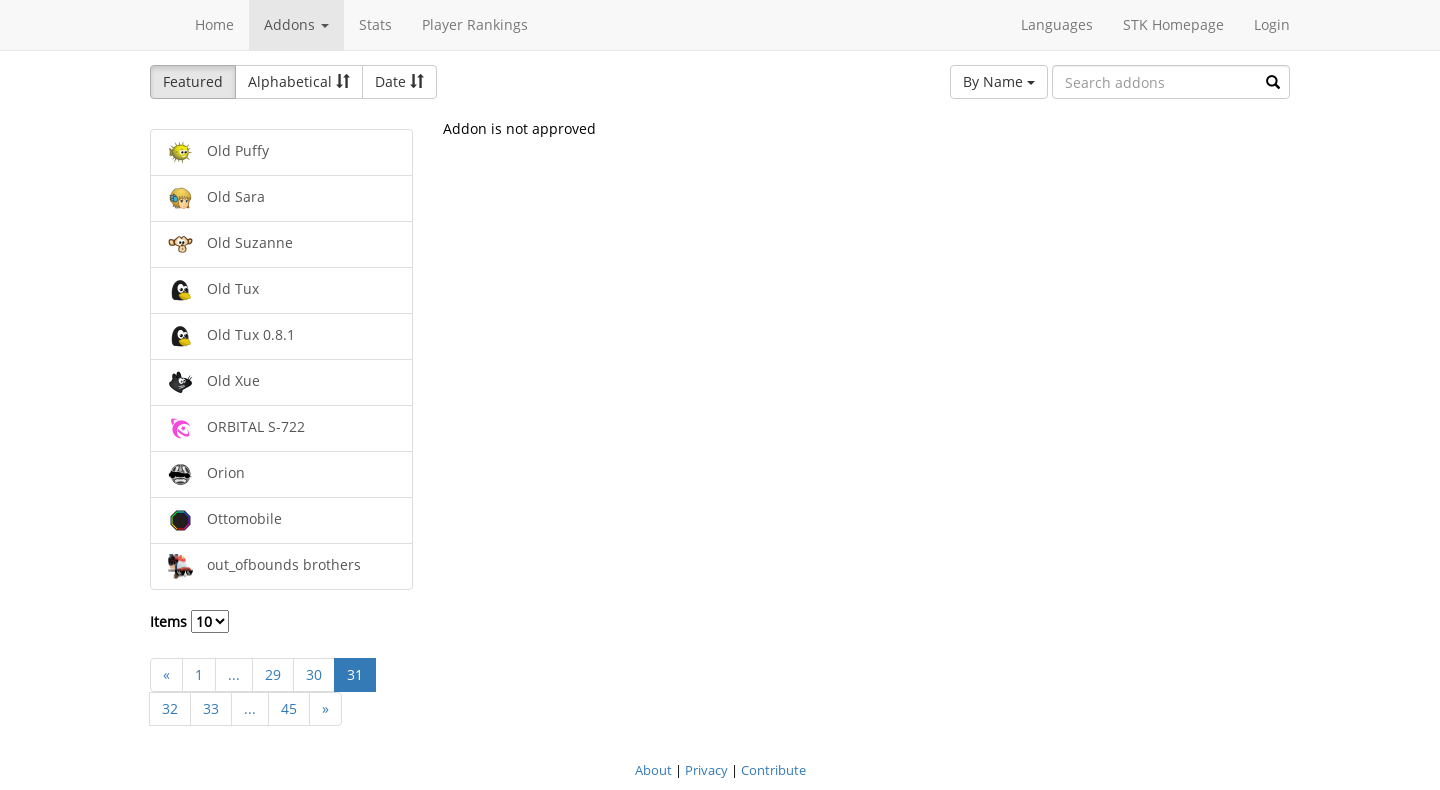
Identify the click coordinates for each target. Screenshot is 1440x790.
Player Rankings (475, 24)
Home (214, 24)
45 (289, 708)
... (234, 674)
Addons (296, 24)
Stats (375, 24)
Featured (193, 81)
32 (170, 708)
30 (314, 674)
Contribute (773, 770)
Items (189, 621)
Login (1272, 24)
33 (211, 708)
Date (399, 81)
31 (355, 674)
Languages (1057, 24)
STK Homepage (1173, 24)
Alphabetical (299, 81)
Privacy (706, 770)
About (653, 770)
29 (273, 674)
